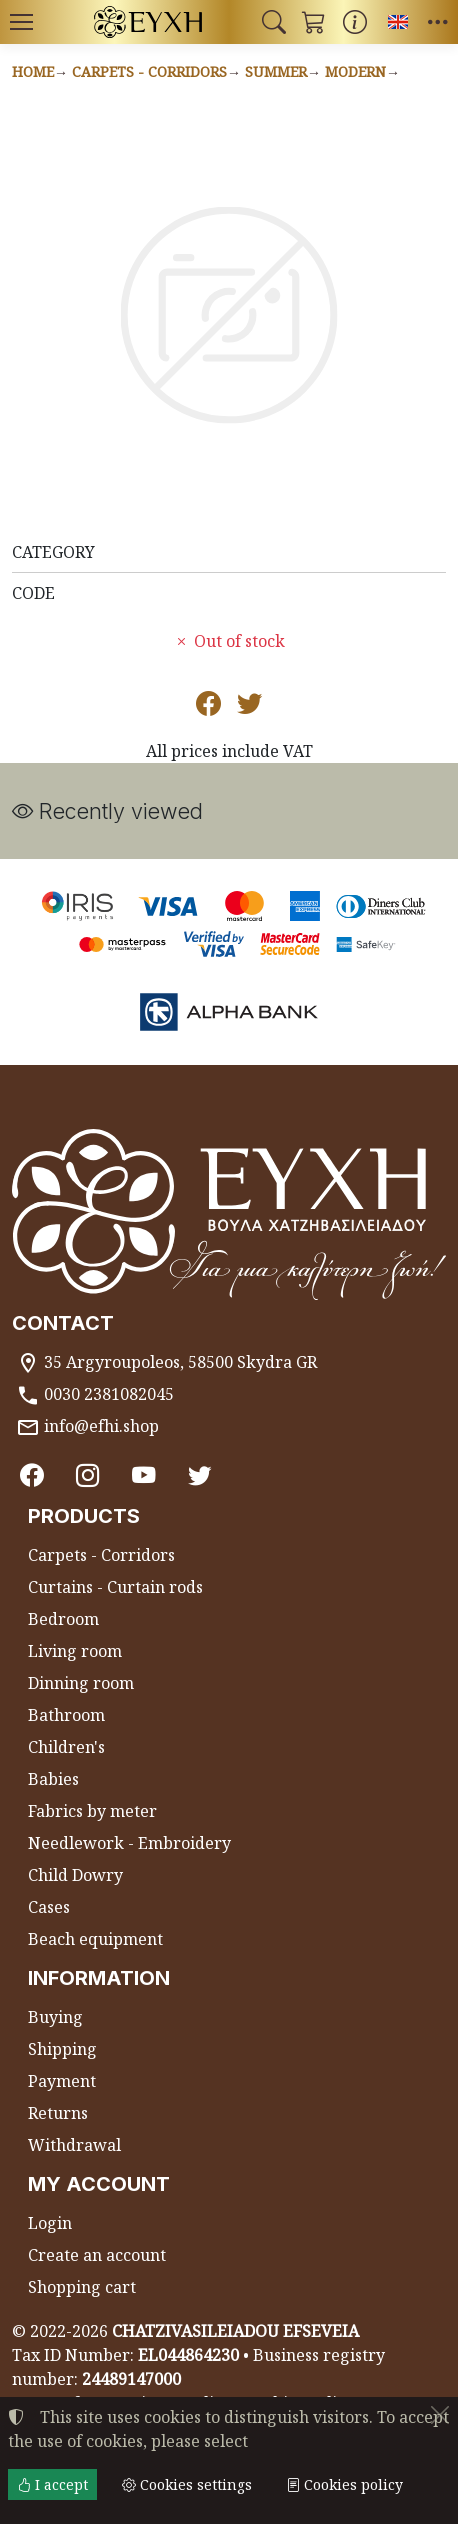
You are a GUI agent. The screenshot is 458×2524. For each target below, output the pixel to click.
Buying (55, 2017)
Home (33, 71)
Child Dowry (75, 1875)
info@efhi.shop (101, 1426)
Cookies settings (187, 2484)
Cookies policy (344, 2484)
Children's (66, 1747)
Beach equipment (95, 1939)
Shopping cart (82, 2287)
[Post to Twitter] (249, 707)
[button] (274, 22)
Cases (49, 1907)
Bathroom (66, 1715)
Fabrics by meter (92, 1811)
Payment (62, 2081)
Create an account (97, 2255)
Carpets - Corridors (149, 71)
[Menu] (21, 22)
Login (50, 2223)
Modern (355, 71)
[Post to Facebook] (208, 707)
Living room (75, 1651)
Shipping (62, 2049)
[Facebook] (32, 1475)
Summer (276, 71)
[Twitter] (200, 1475)
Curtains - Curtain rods (115, 1587)
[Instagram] (88, 1475)
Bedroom (63, 1619)
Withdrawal (74, 2145)
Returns (58, 2113)
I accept (52, 2484)
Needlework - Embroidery (129, 1843)
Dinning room (81, 1683)
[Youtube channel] (144, 1475)
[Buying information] (355, 22)
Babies (53, 1779)
